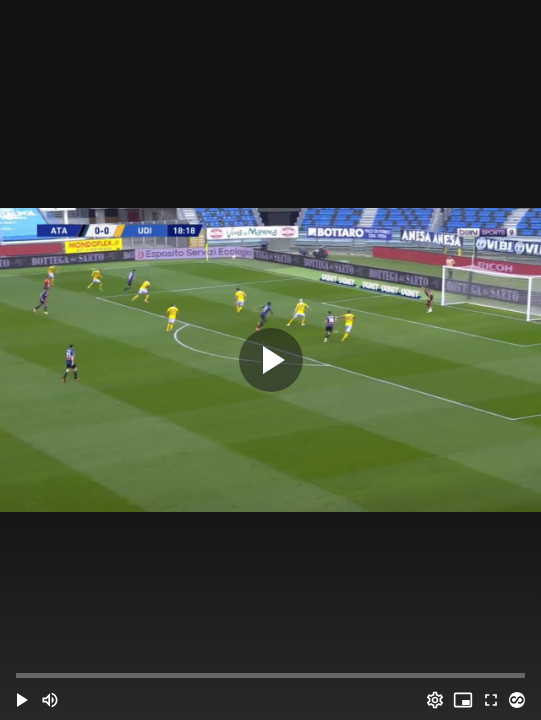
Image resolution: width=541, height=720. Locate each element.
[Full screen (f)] (491, 700)
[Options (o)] (435, 700)
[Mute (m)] (50, 700)
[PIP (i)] (463, 700)
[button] (22, 700)
